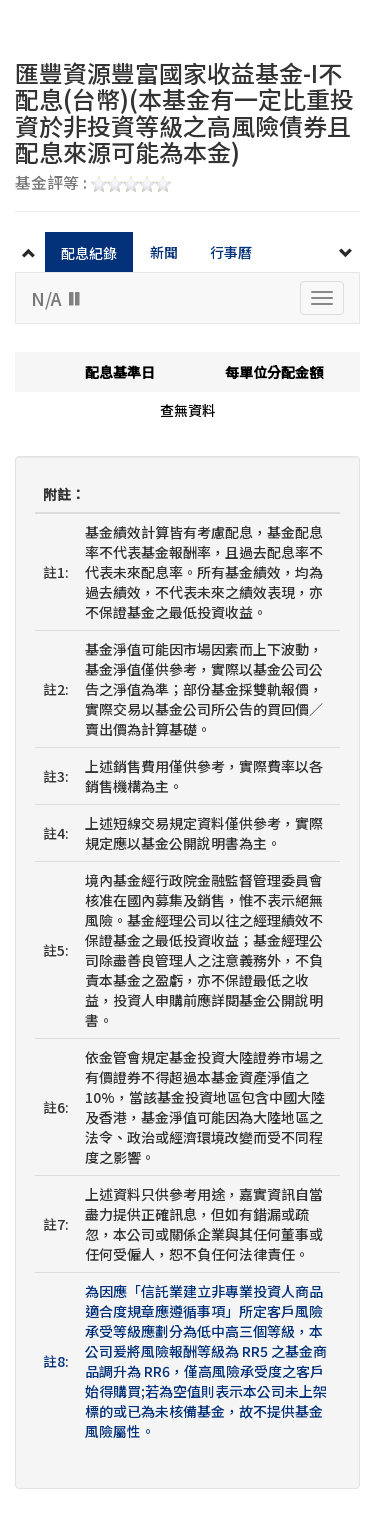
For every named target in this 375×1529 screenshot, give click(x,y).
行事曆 (231, 252)
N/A (57, 298)
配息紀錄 (89, 253)
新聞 (164, 252)
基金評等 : (93, 184)
